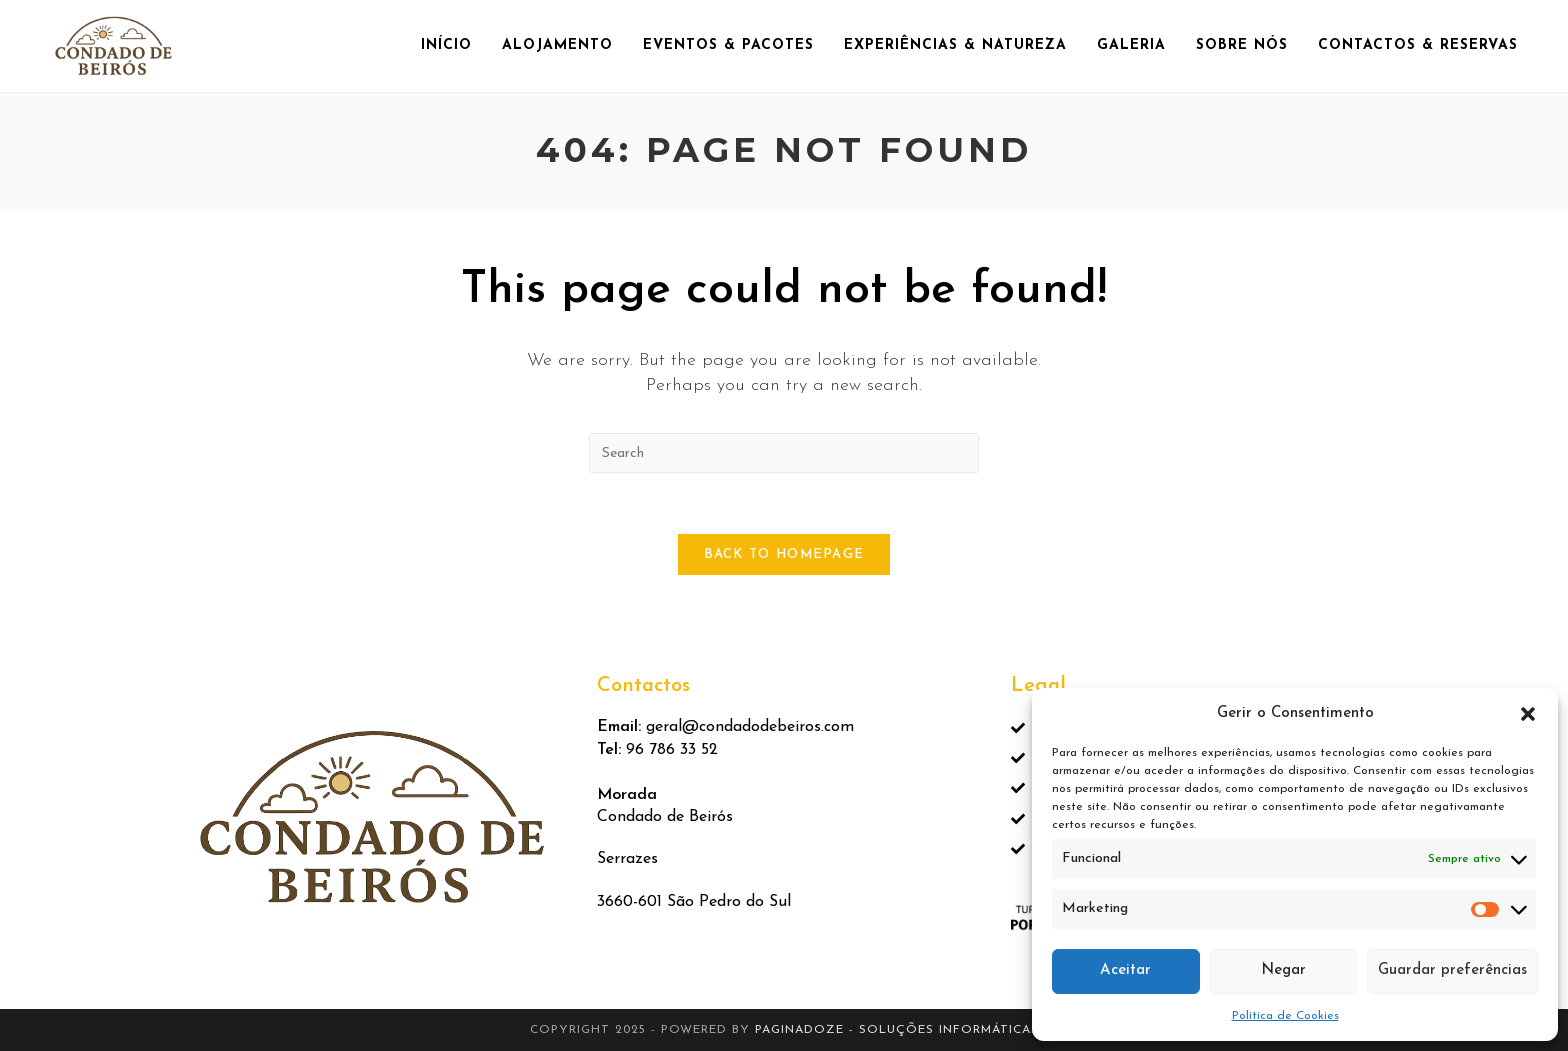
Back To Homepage (784, 554)
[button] (1528, 714)
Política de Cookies (1285, 1016)
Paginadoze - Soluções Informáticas (897, 1030)
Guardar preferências (1452, 970)
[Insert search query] (784, 453)
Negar (1283, 970)
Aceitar (1125, 970)
